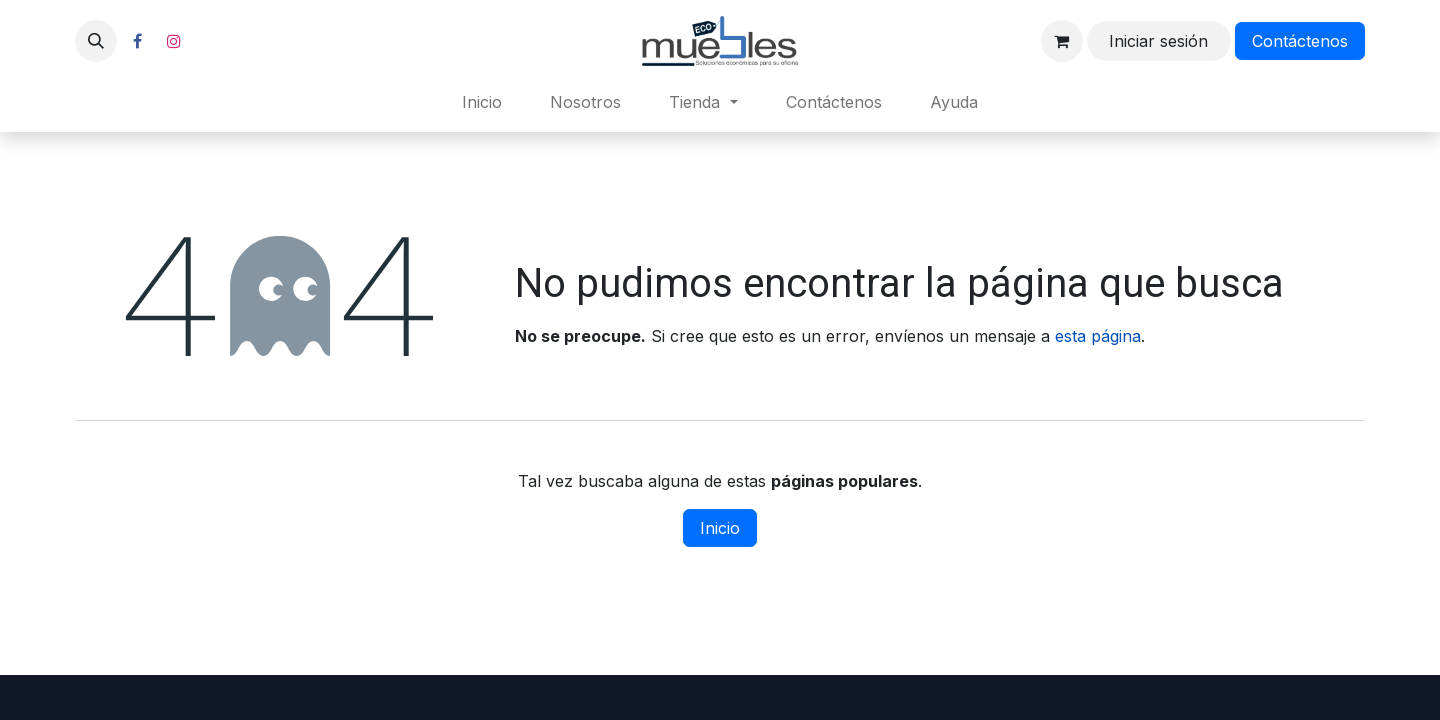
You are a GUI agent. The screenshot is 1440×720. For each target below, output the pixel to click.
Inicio (720, 528)
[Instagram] (174, 41)
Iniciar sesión (1158, 41)
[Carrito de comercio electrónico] (1062, 41)
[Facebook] (137, 41)
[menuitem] (482, 102)
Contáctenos (1300, 41)
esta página (1098, 336)
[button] (96, 41)
